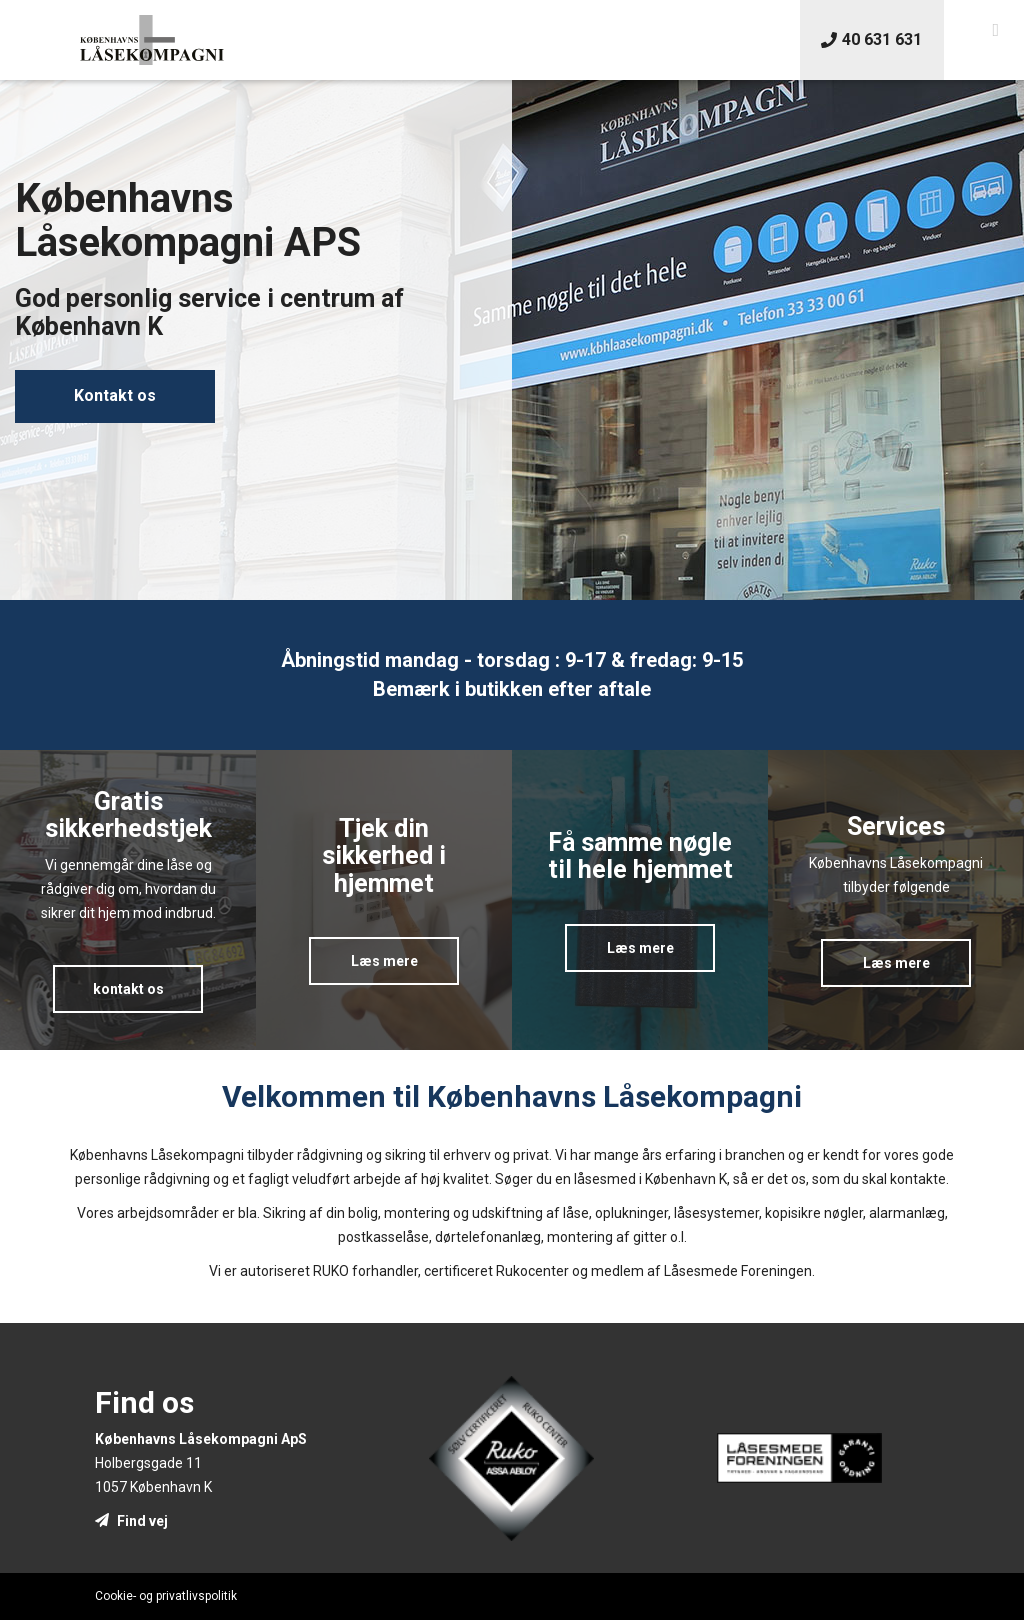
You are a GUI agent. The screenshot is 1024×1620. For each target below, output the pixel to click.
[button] (995, 30)
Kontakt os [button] (115, 395)
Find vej (131, 1521)
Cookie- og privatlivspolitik (166, 1596)
